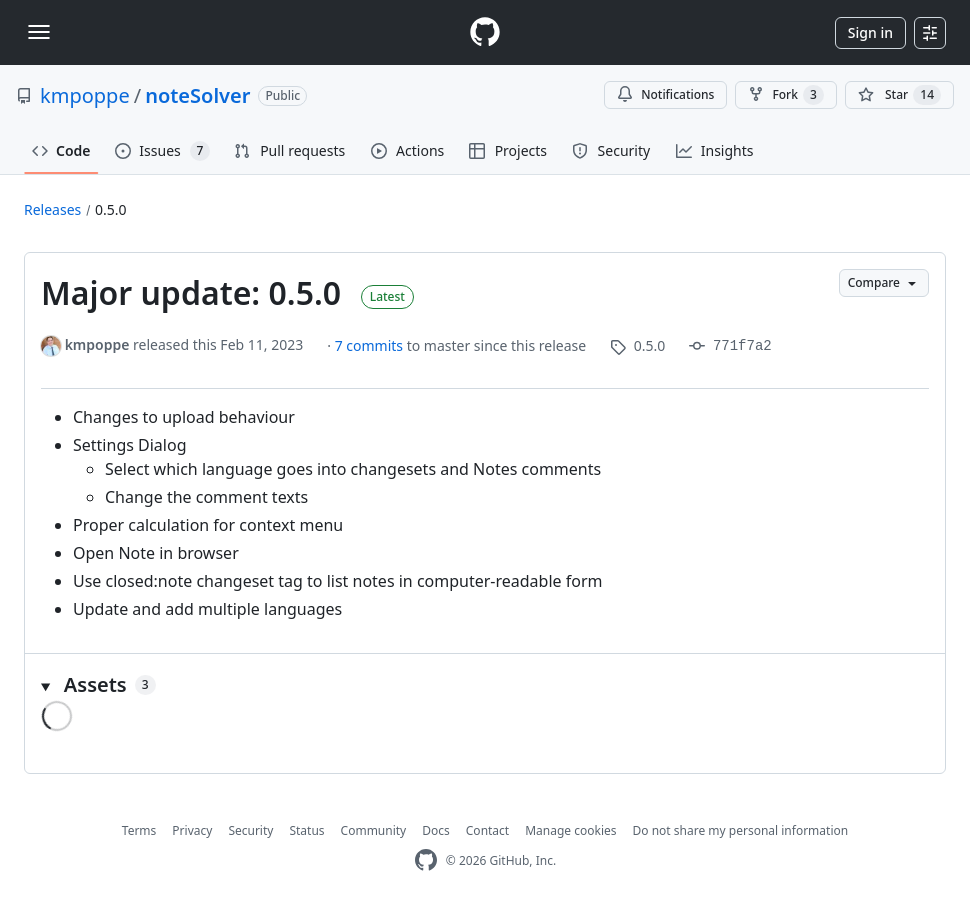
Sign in (870, 32)
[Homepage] (485, 32)
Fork (785, 95)
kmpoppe (85, 95)
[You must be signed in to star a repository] (899, 95)
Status (306, 830)
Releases (52, 209)
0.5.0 (111, 209)
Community (374, 830)
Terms (139, 830)
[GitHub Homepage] (426, 860)
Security (250, 830)
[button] (485, 685)
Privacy (192, 830)
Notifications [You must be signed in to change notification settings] (665, 94)
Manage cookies (570, 830)
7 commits (371, 345)
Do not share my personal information (741, 830)
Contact (487, 830)
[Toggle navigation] (39, 32)
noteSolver (197, 95)
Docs (436, 830)
